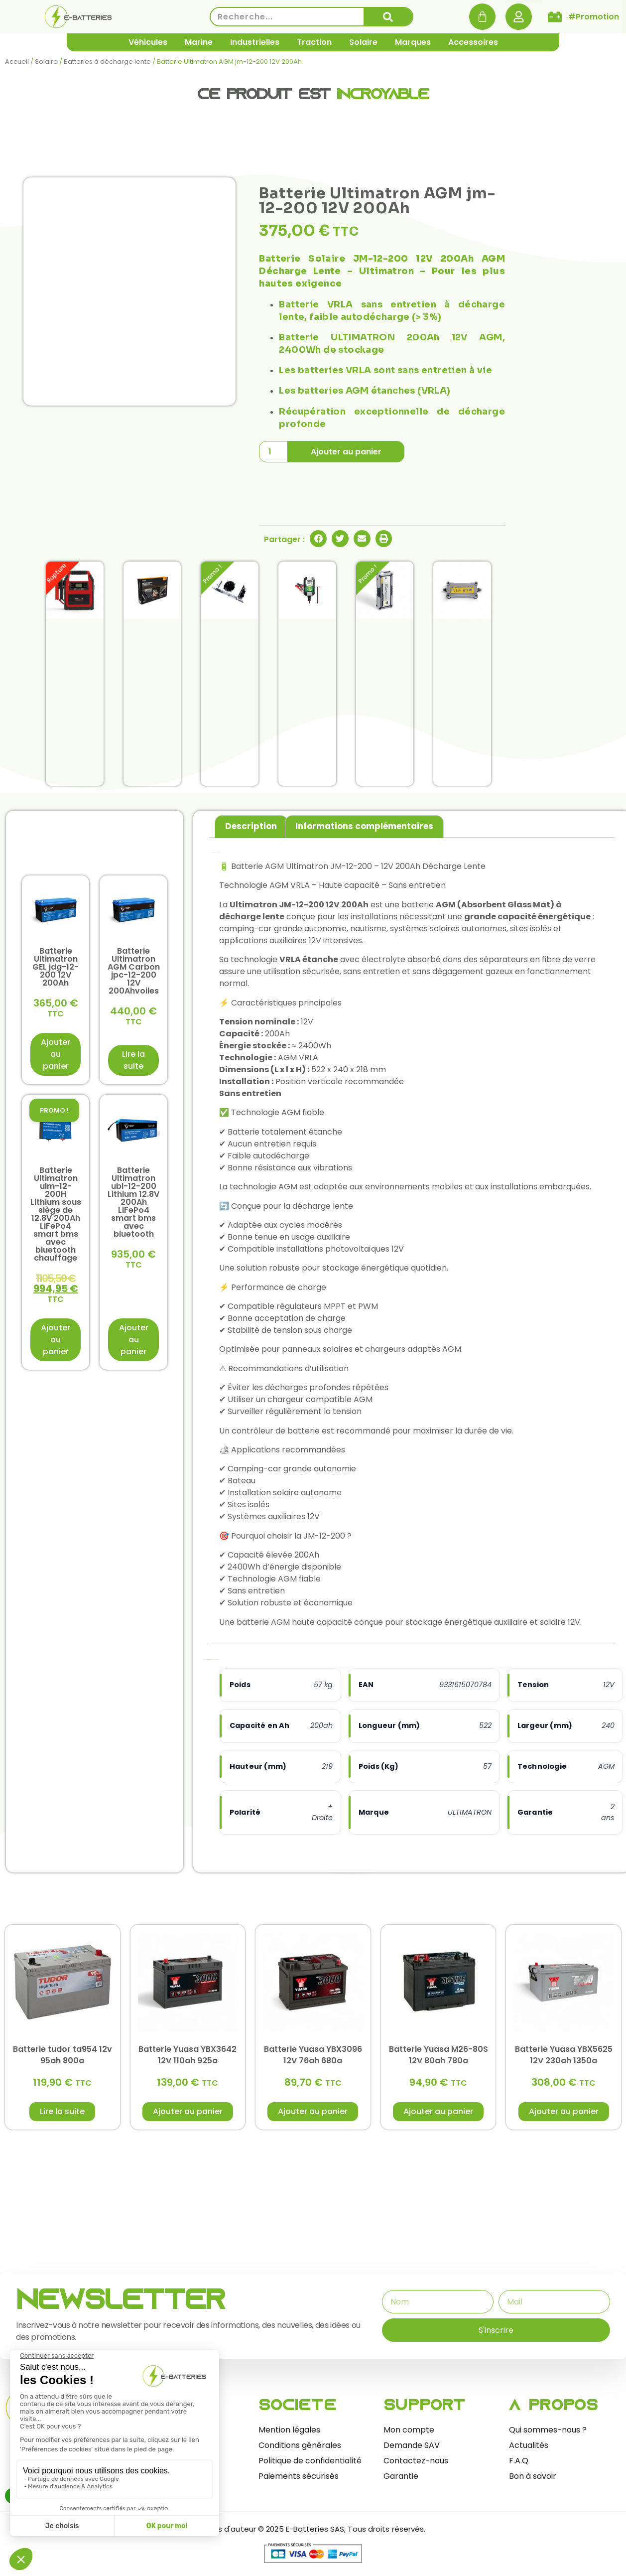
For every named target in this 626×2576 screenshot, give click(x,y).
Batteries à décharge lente (107, 61)
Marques (413, 42)
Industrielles (254, 42)
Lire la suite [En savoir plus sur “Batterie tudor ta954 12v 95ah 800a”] (62, 2111)
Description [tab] (251, 826)
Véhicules (147, 42)
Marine (199, 42)
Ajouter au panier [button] (55, 1054)
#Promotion (593, 16)
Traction (314, 42)
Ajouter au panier (346, 451)
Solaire (363, 42)
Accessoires (473, 42)
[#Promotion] (555, 17)
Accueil (17, 61)
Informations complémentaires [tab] (364, 826)
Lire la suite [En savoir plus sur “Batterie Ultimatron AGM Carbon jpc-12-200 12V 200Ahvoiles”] (133, 1060)
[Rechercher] (388, 16)
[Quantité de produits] (273, 451)
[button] (318, 538)
